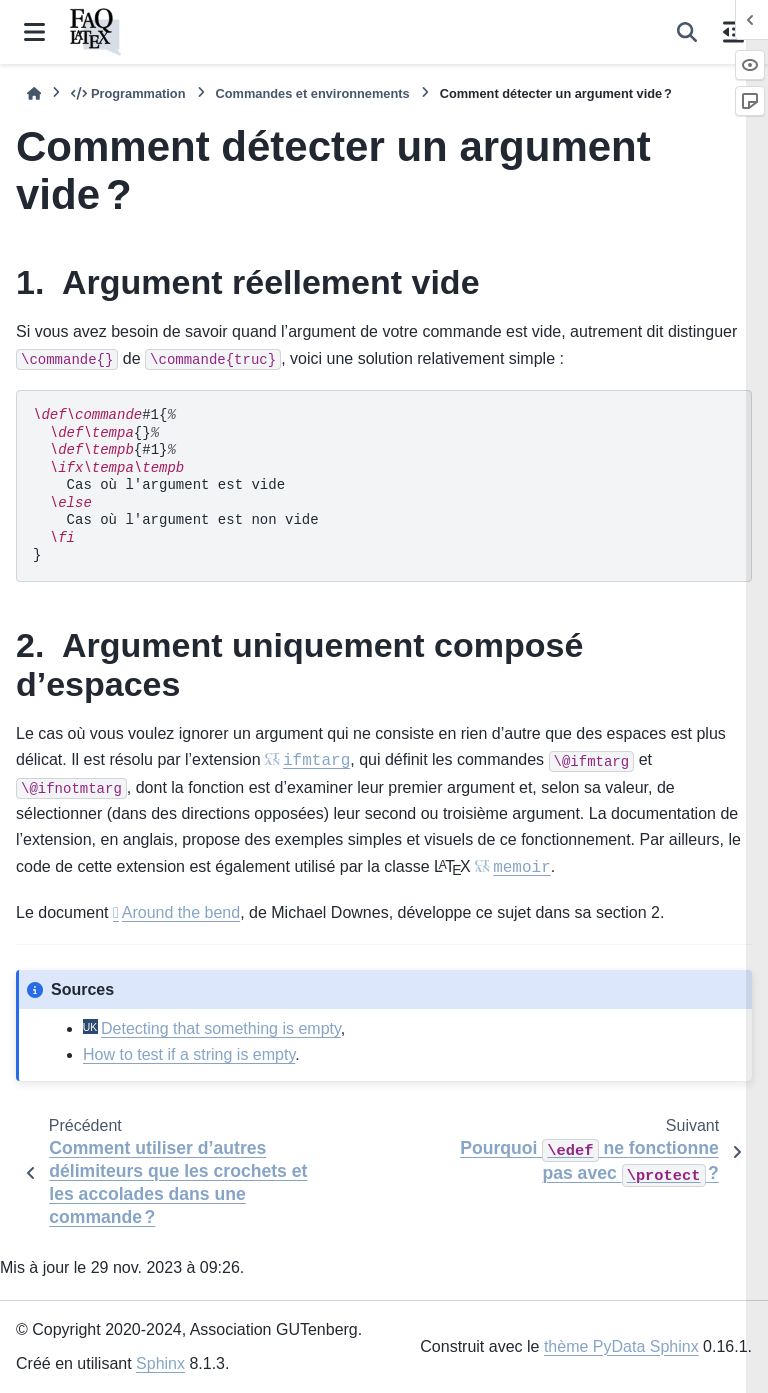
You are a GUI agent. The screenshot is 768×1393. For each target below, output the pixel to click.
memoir (522, 868)
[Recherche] (687, 32)
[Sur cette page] (733, 32)
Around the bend (181, 912)
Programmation (128, 93)
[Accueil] (34, 93)
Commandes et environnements (313, 93)
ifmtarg (316, 761)
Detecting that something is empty (221, 1028)
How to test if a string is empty (189, 1054)
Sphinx (160, 1363)
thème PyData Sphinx (621, 1346)
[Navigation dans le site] (34, 32)
